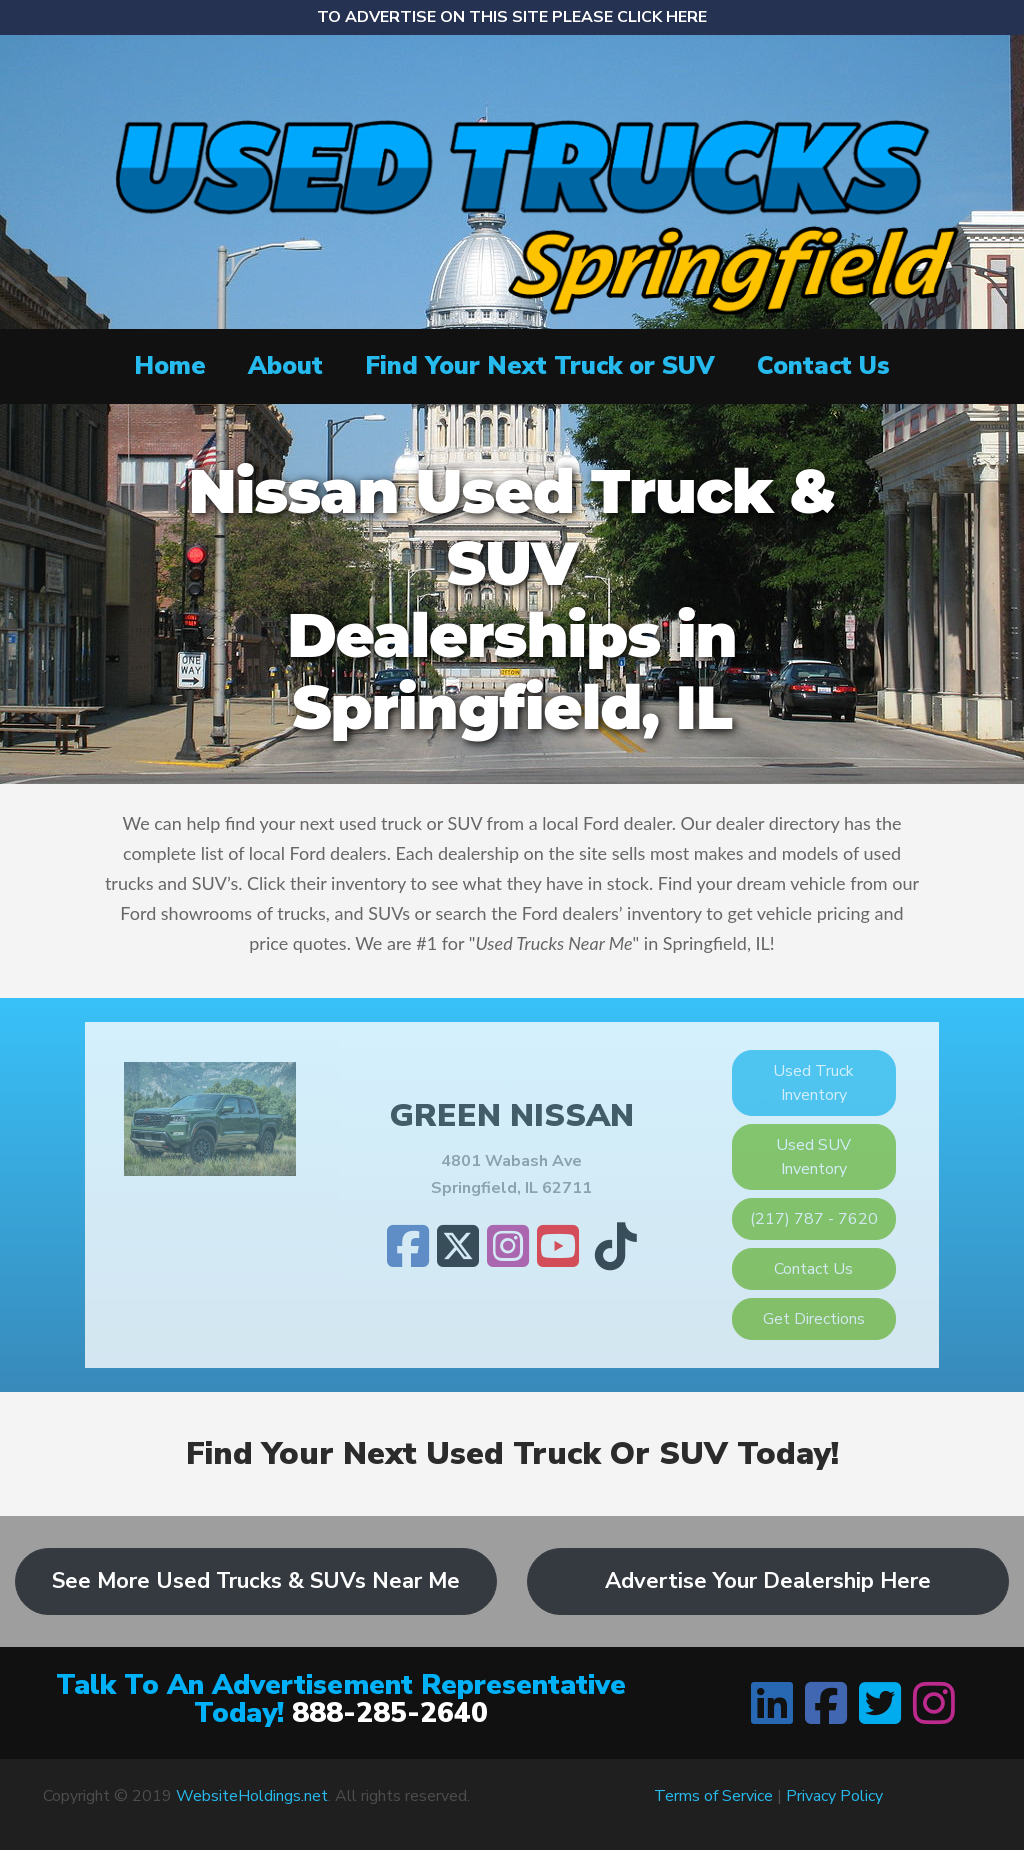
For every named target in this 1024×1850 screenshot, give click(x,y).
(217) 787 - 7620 (814, 1219)
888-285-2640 (390, 1713)
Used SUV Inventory (813, 1157)
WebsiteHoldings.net (252, 1796)
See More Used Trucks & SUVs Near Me (256, 1581)
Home (170, 366)
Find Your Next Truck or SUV (540, 366)
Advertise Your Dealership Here (768, 1581)
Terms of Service (713, 1796)
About (285, 366)
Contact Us (823, 366)
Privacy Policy (834, 1796)
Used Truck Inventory (813, 1083)
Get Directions (814, 1319)
